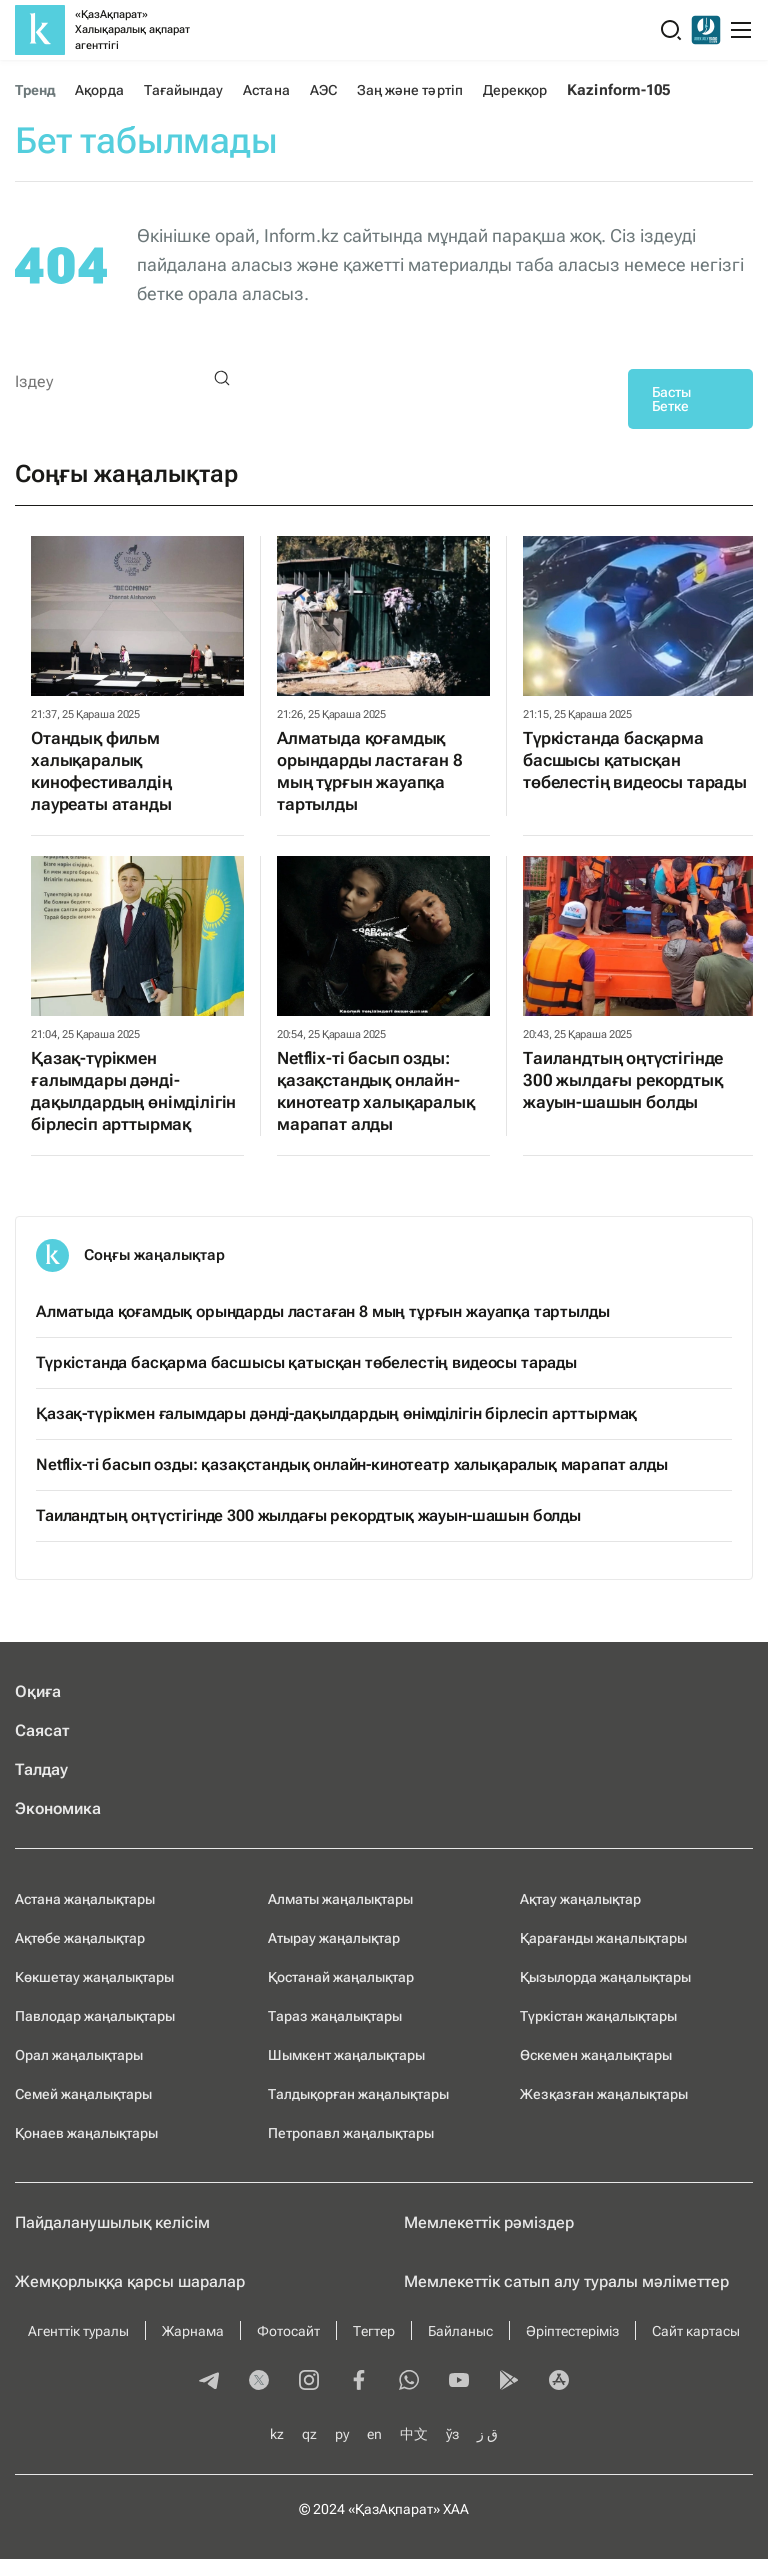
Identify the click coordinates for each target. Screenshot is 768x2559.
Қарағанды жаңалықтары (603, 1938)
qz (309, 2434)
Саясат (42, 1730)
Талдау (41, 1769)
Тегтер (374, 2331)
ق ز (487, 2434)
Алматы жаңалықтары (340, 1899)
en (374, 2434)
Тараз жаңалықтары (335, 2016)
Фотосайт (288, 2331)
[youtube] (459, 2382)
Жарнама (193, 2331)
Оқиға (38, 1691)
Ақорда (99, 90)
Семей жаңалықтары (83, 2094)
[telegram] (209, 2382)
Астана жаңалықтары (85, 1899)
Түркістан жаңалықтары (598, 2016)
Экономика (58, 1808)
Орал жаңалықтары (79, 2055)
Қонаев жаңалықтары (86, 2133)
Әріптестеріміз (572, 2331)
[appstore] (559, 2382)
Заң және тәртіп (410, 90)
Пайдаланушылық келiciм (112, 2222)
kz (277, 2434)
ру (342, 2434)
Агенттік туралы (78, 2331)
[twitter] (259, 2382)
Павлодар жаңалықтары (95, 2016)
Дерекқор (515, 90)
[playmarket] (509, 2382)
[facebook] (359, 2382)
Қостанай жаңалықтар (341, 1977)
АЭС (323, 90)
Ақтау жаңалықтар (580, 1899)
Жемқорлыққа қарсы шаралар (130, 2281)
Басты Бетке (671, 399)
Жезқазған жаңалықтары (604, 2094)
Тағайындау (184, 90)
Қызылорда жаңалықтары (605, 1977)
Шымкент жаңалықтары (346, 2055)
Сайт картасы (696, 2331)
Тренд (35, 90)
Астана (266, 90)
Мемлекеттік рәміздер (489, 2222)
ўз (452, 2434)
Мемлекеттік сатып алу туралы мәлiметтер (566, 2281)
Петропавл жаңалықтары (351, 2133)
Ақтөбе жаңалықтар (80, 1938)
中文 (414, 2434)
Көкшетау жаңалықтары (94, 1977)
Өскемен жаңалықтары (596, 2055)
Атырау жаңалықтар (334, 1938)
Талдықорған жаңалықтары (358, 2094)
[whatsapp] (409, 2382)
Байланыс (460, 2331)
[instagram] (309, 2382)
